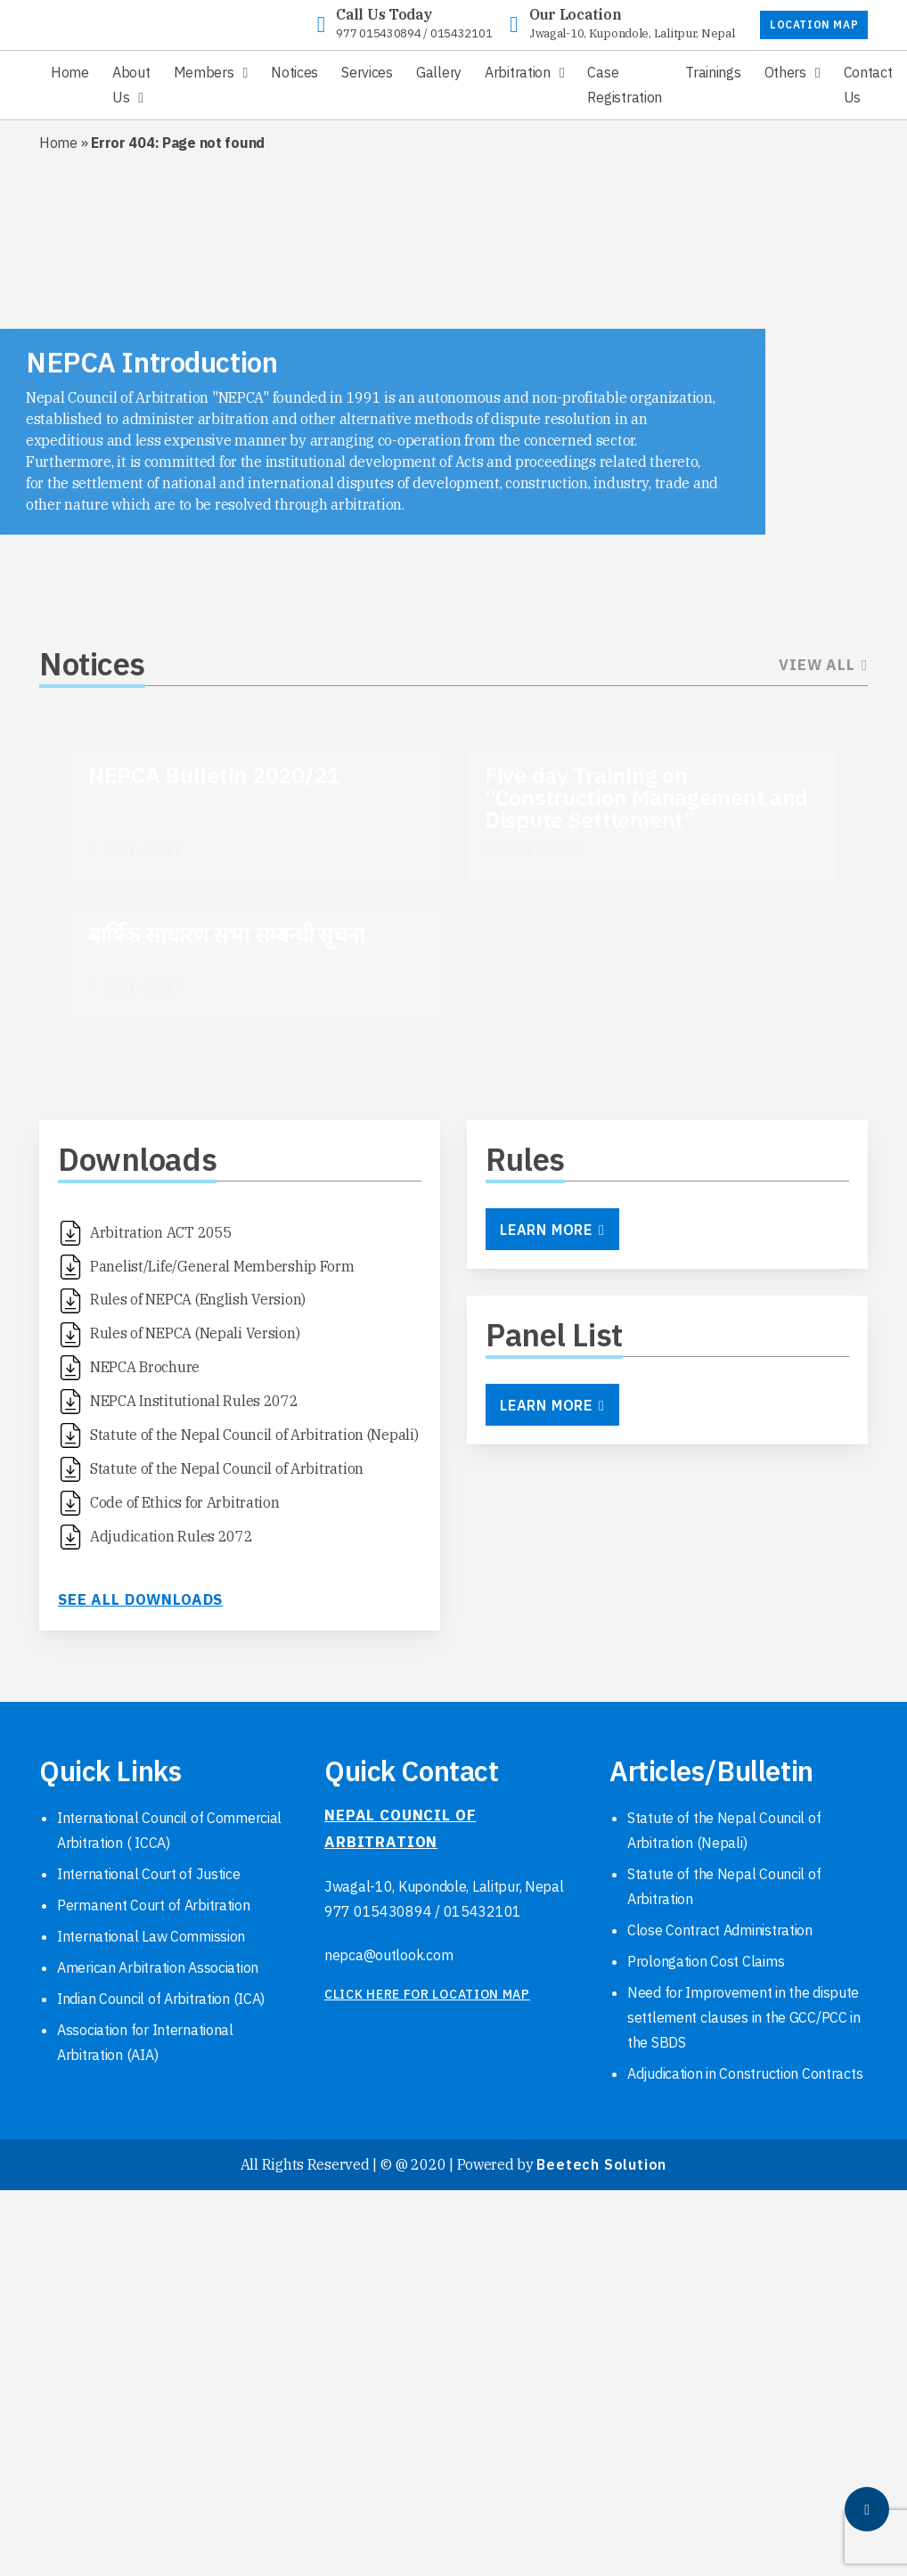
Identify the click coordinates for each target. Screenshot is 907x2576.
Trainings (712, 72)
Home (70, 72)
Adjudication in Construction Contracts (744, 2073)
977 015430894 (378, 33)
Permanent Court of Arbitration (153, 1905)
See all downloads (140, 1599)
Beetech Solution (601, 2164)
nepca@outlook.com (388, 1955)
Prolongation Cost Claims (705, 1961)
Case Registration (624, 84)
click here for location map (427, 1994)
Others (785, 72)
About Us (131, 84)
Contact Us (868, 84)
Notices (294, 72)
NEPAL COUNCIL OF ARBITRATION (400, 1828)
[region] (453, 368)
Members (204, 72)
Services (367, 72)
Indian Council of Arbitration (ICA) (161, 1999)
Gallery (439, 72)
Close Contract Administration (720, 1930)
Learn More (552, 1230)
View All (823, 665)
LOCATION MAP (814, 24)
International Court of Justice (149, 1874)
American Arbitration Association (157, 1967)
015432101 (461, 33)
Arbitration (518, 72)
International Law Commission (151, 1936)
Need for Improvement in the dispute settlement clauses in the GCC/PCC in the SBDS (744, 2017)
